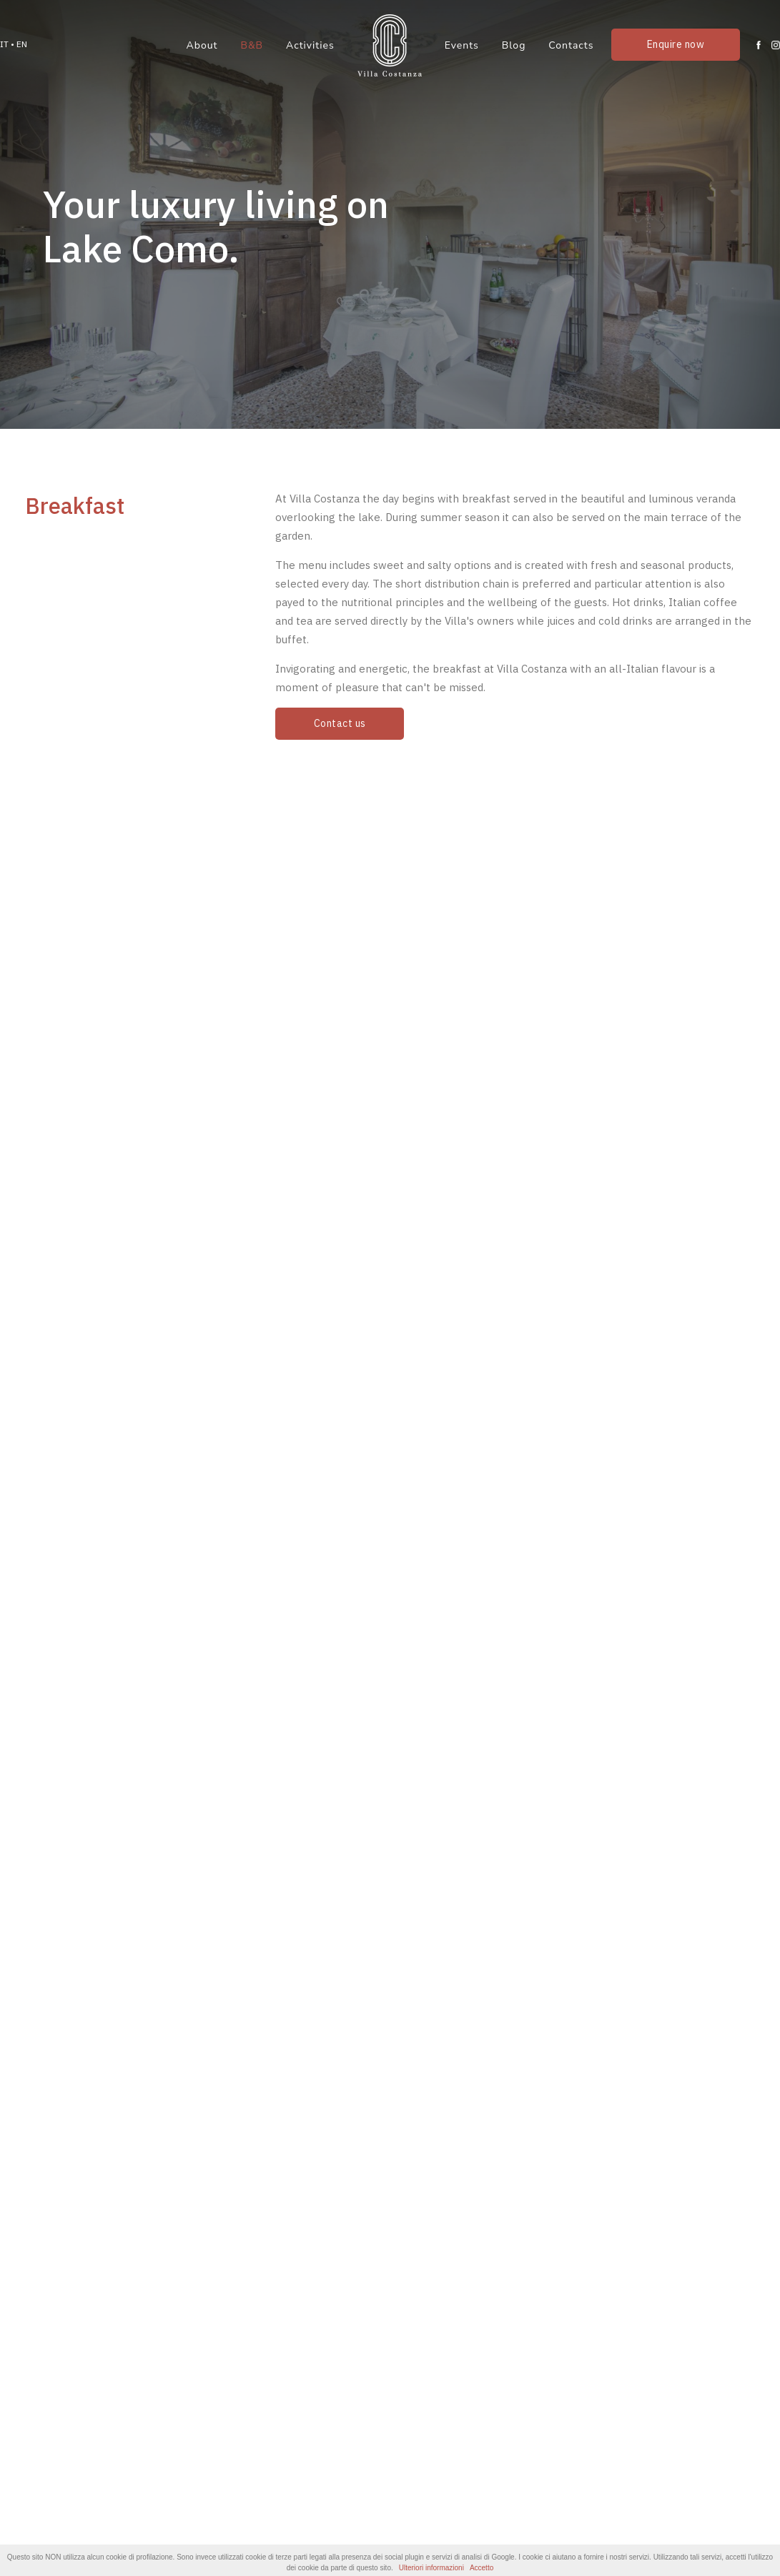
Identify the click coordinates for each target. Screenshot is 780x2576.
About (202, 45)
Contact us (340, 723)
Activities (310, 45)
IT (4, 44)
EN (21, 44)
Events (462, 45)
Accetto (481, 2568)
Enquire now (676, 44)
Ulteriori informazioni (431, 2568)
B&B (251, 45)
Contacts (570, 45)
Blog (514, 45)
